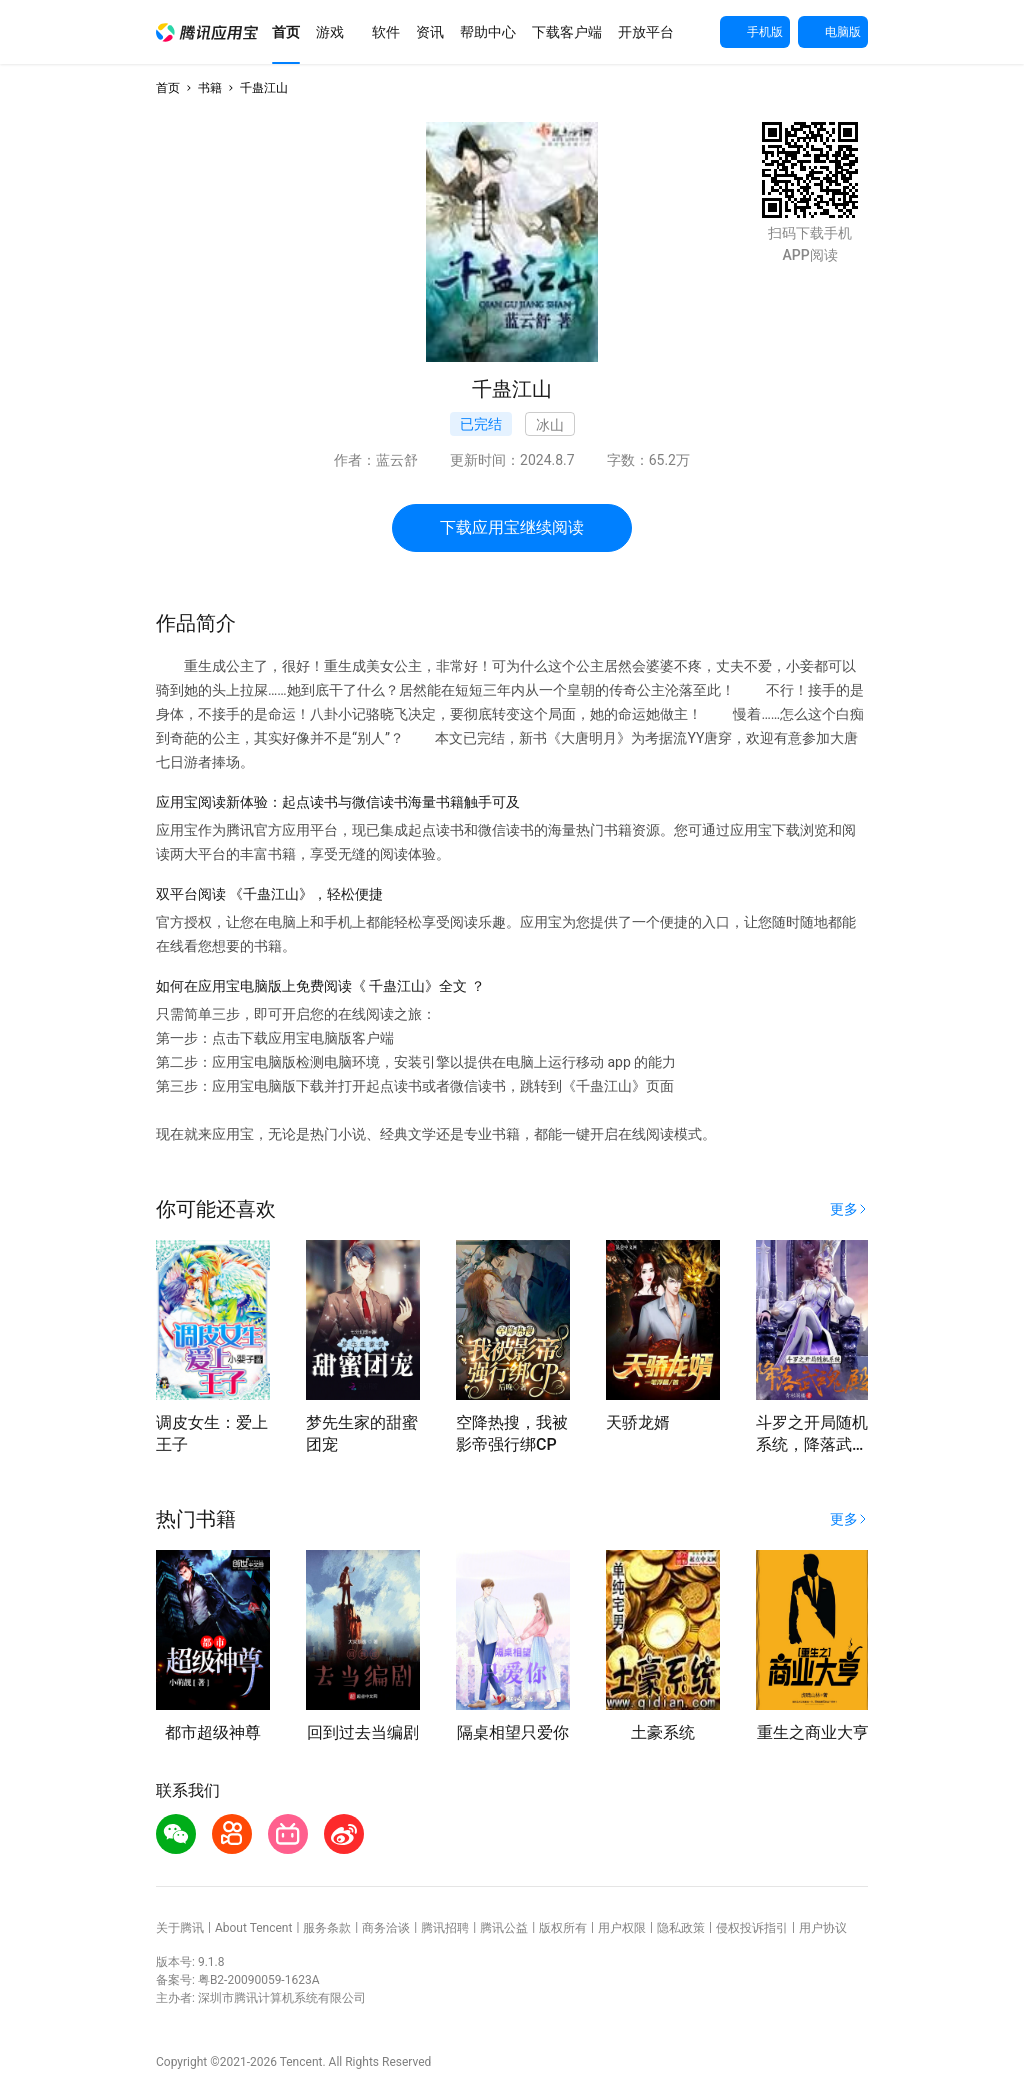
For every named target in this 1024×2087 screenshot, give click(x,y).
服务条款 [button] (327, 1928)
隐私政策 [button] (681, 1928)
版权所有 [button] (563, 1928)
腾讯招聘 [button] (445, 1928)
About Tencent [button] (253, 1928)
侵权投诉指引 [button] (752, 1928)
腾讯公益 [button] (504, 1928)
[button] (207, 32)
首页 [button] (168, 88)
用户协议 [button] (823, 1928)
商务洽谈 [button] (386, 1928)
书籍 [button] (210, 88)
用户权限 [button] (622, 1928)
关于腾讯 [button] (180, 1928)
